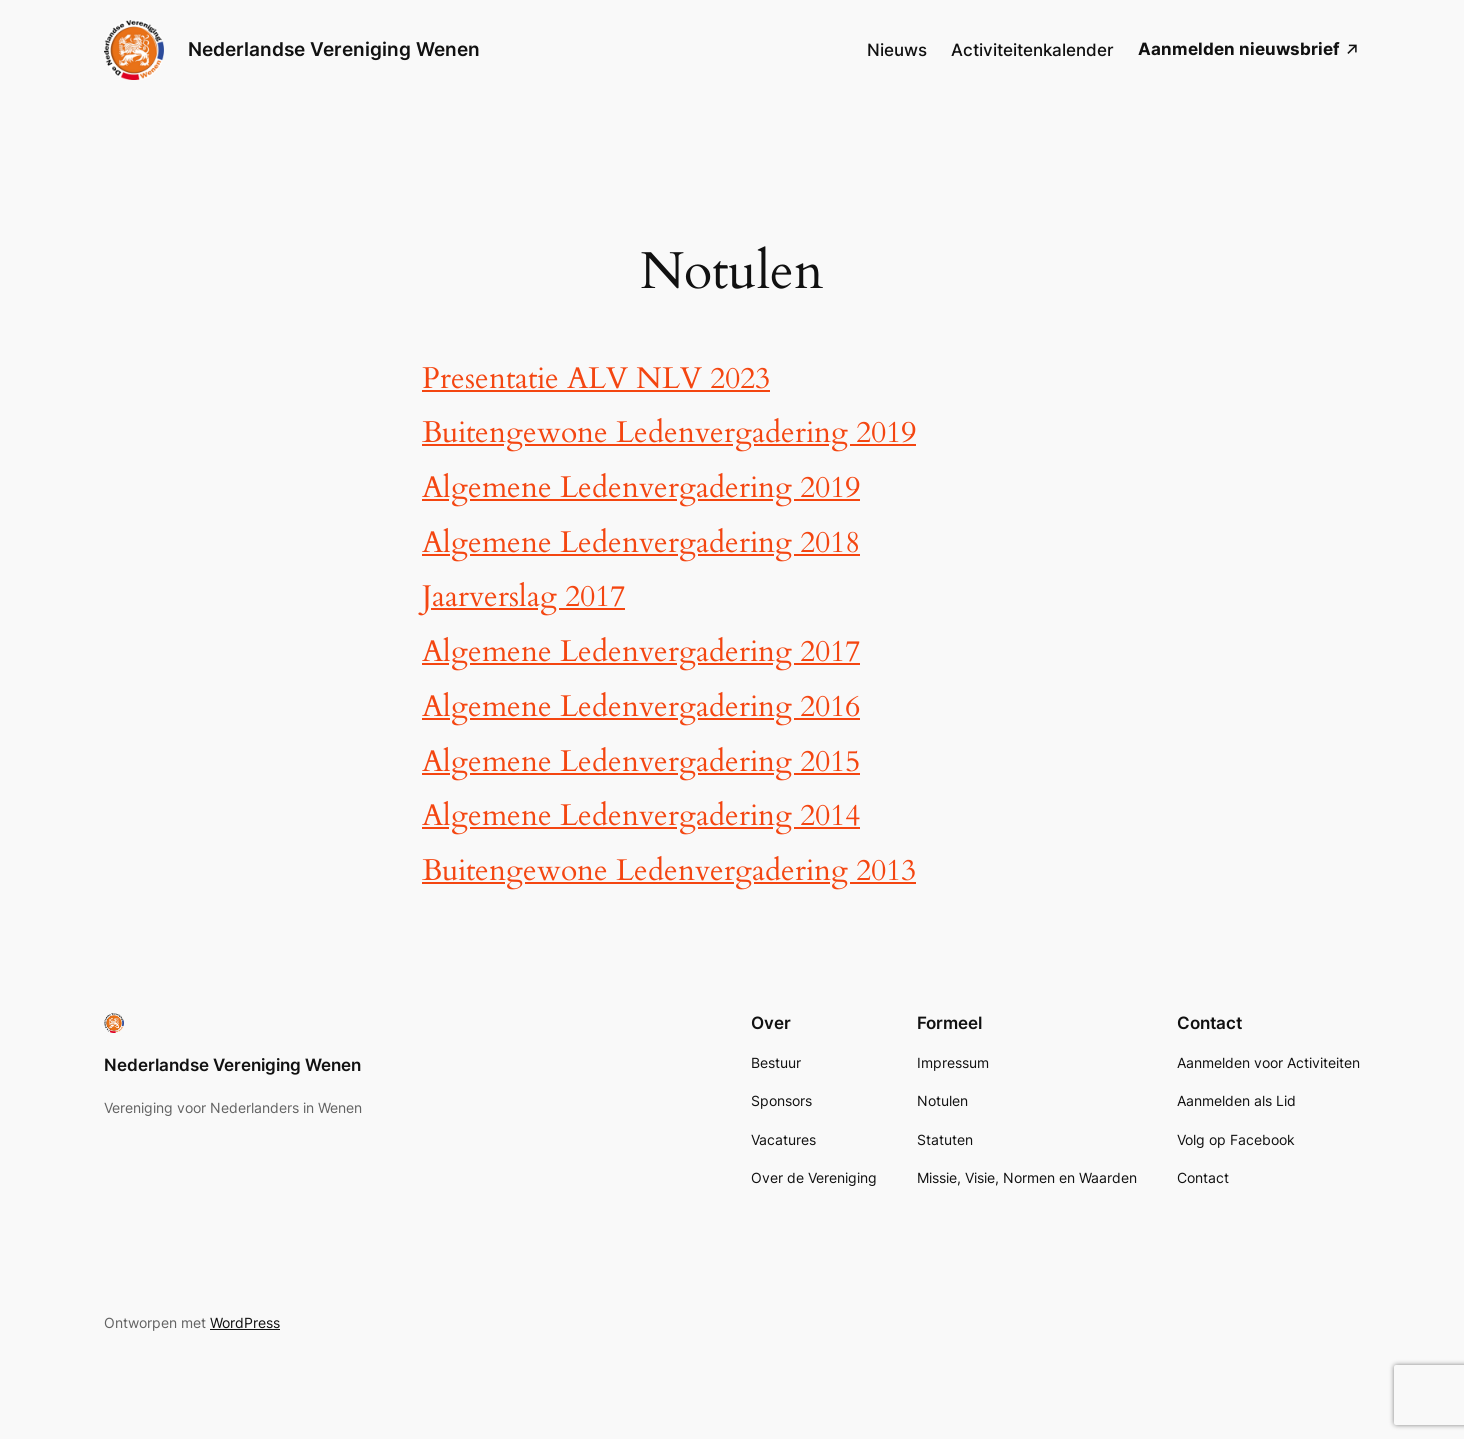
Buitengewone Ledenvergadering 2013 (669, 871)
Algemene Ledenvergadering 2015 (641, 762)
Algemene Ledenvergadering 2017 (641, 652)
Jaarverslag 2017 (523, 597)
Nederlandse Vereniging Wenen (334, 49)
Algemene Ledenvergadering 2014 (641, 816)
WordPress (245, 1322)
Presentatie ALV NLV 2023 (596, 379)
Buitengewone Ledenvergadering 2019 (669, 433)
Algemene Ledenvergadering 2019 (641, 488)
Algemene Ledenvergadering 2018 (641, 543)
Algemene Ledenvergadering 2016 (641, 707)
